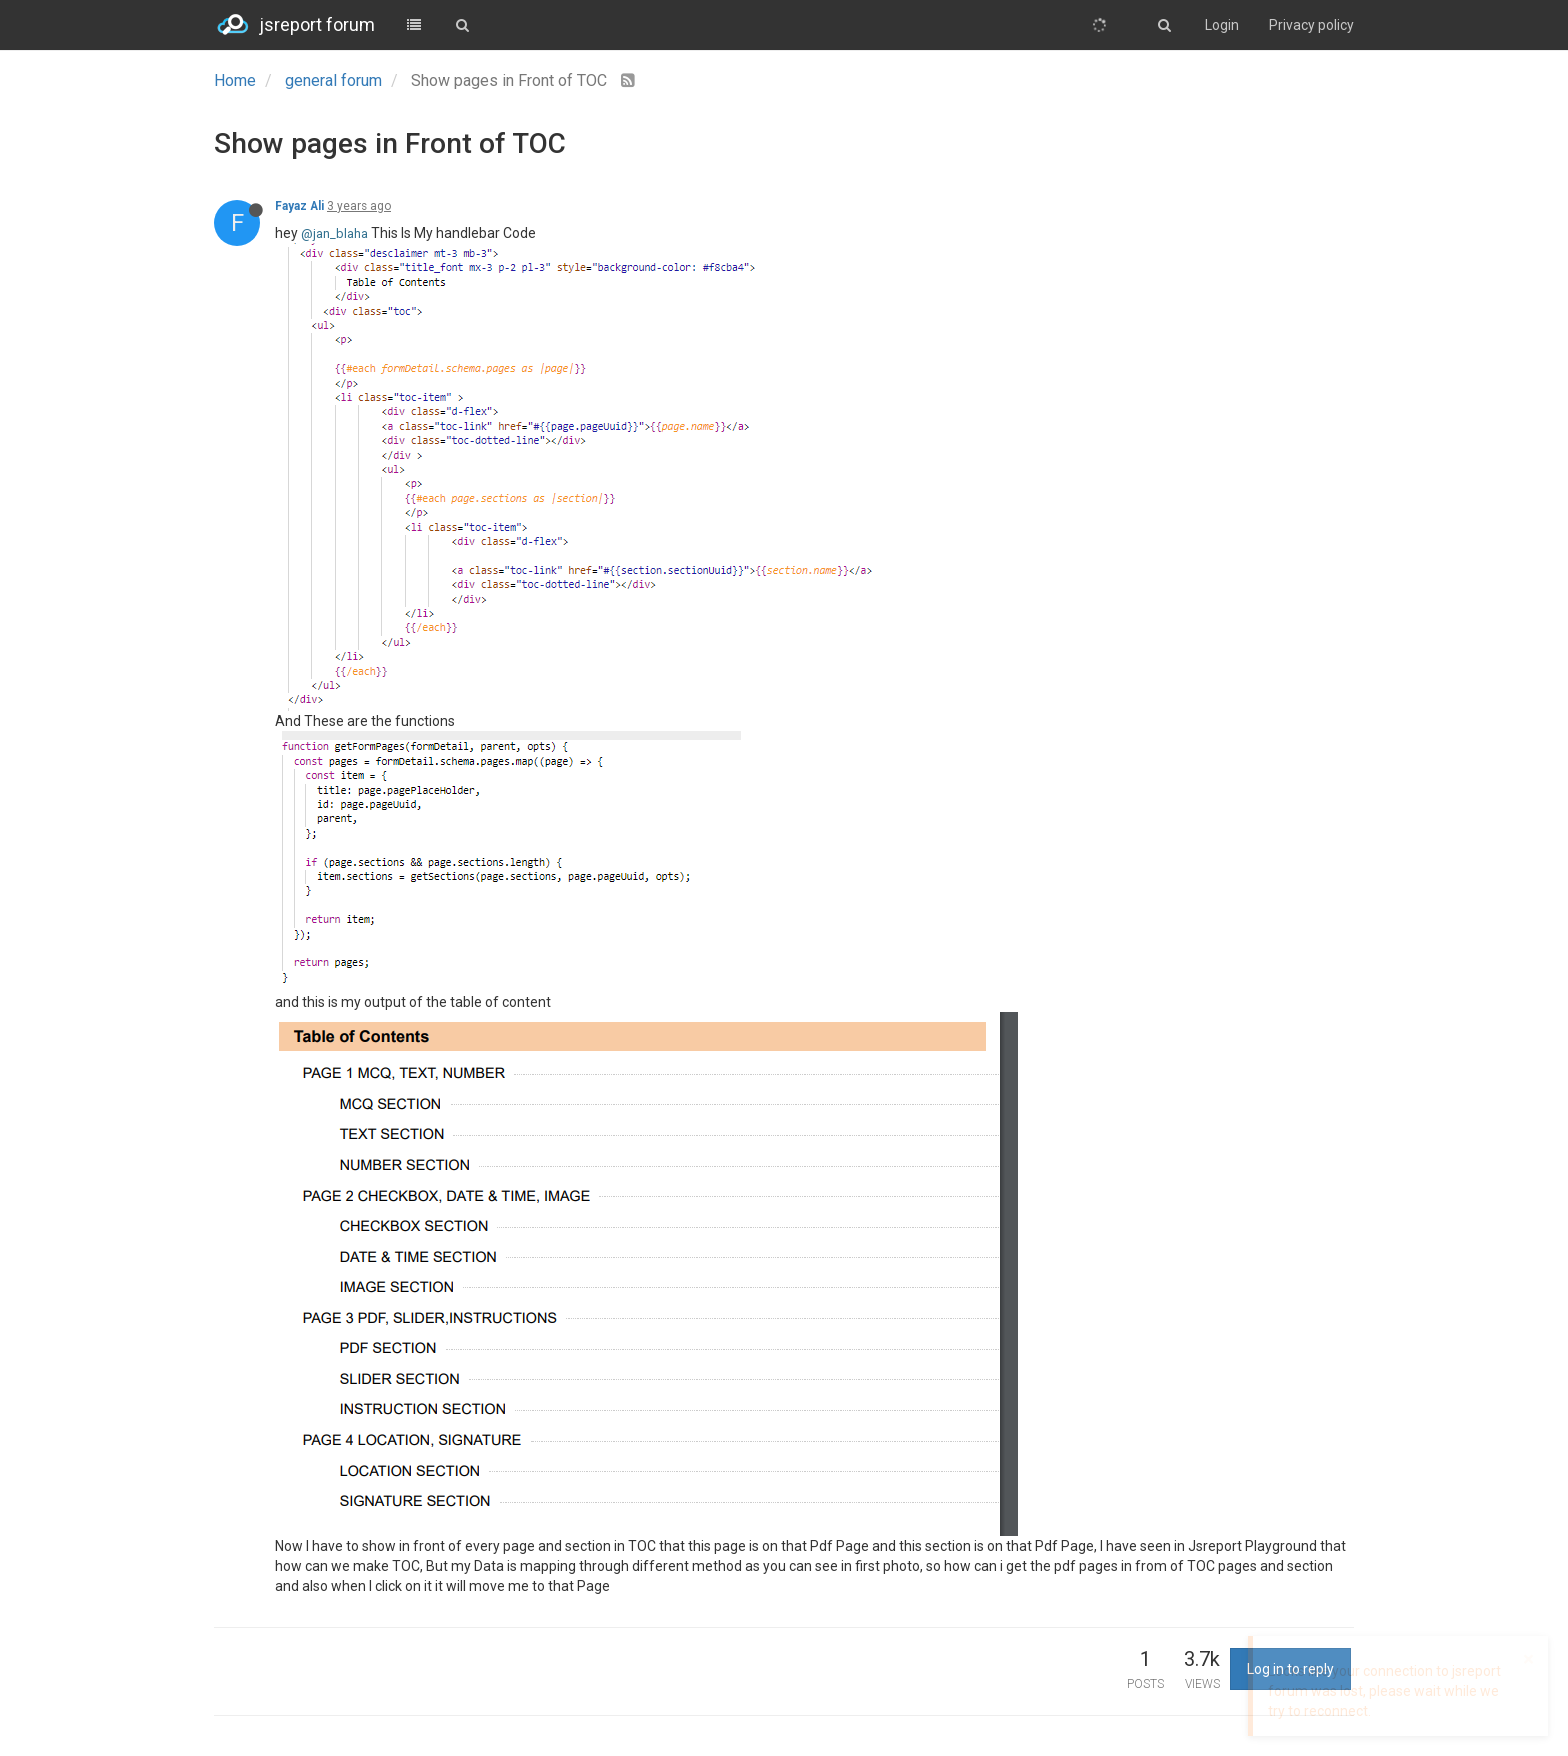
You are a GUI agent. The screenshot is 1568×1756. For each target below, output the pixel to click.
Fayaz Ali (299, 206)
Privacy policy (1311, 25)
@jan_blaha (334, 233)
